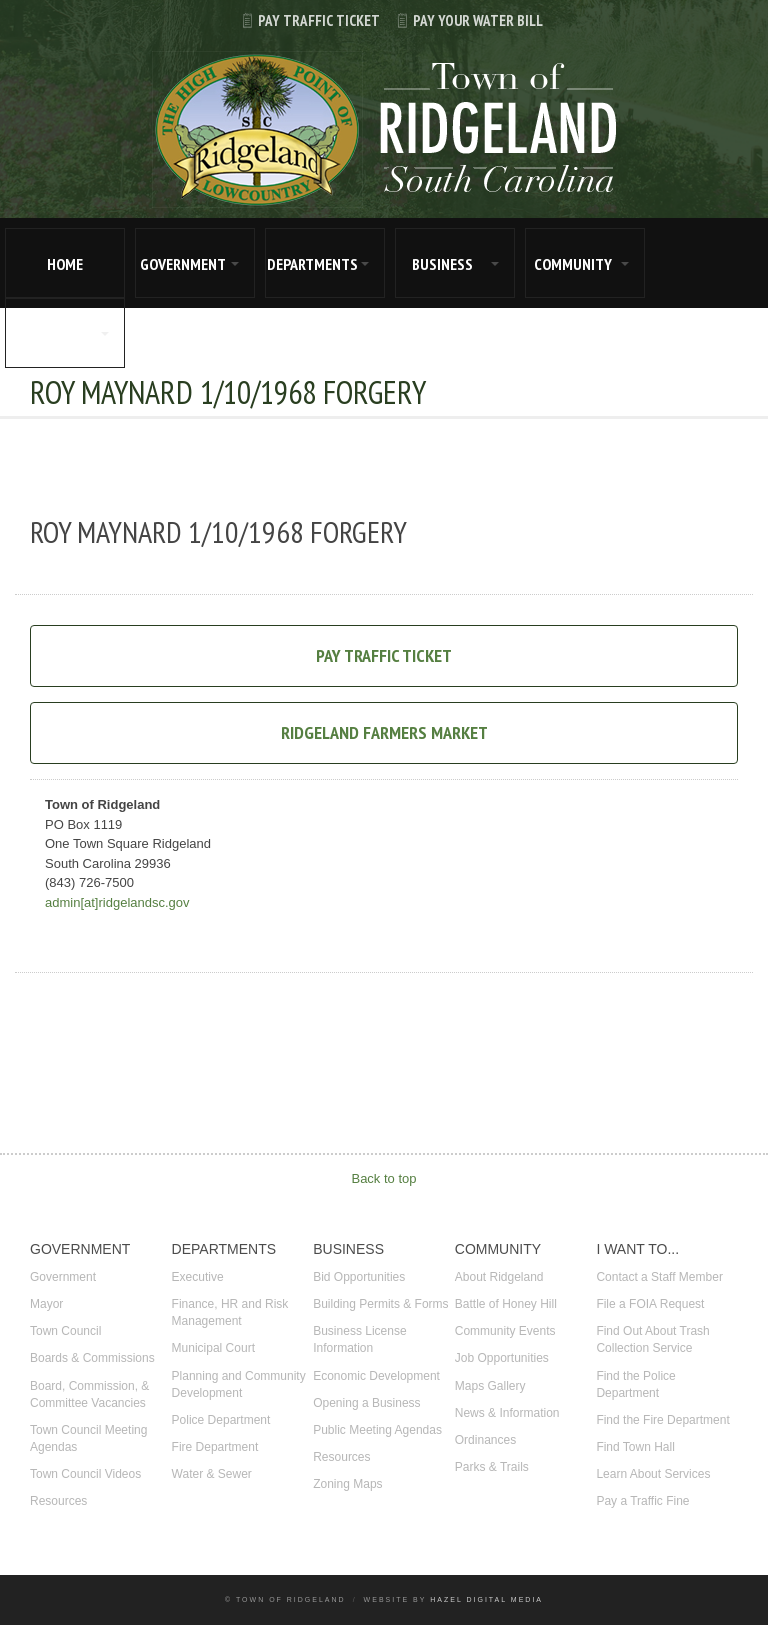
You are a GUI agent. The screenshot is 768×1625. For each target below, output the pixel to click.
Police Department (221, 1420)
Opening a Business (366, 1403)
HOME (65, 264)
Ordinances (485, 1440)
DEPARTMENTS (312, 264)
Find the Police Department (635, 1384)
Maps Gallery (490, 1386)
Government (63, 1277)
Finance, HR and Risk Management (230, 1312)
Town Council (65, 1331)
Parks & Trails (492, 1467)
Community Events (505, 1331)
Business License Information (359, 1339)
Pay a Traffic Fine (642, 1501)
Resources (58, 1501)
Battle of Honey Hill (506, 1304)
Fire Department (215, 1447)
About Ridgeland (499, 1277)
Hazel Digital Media (486, 1599)
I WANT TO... (52, 334)
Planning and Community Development (239, 1384)
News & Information (507, 1413)
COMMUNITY (573, 264)
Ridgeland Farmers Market (384, 732)
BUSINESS (442, 264)
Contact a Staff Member (659, 1277)
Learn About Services (653, 1474)
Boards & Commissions (92, 1358)
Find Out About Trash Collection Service (652, 1339)
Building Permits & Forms (380, 1304)
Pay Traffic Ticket (302, 20)
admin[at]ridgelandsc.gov (117, 902)
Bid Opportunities (359, 1277)
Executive (198, 1277)
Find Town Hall (635, 1447)
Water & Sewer (212, 1474)
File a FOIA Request (650, 1304)
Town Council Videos (85, 1474)
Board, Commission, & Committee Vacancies (89, 1394)
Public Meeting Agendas (377, 1430)
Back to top (383, 1178)
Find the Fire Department (662, 1420)
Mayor (46, 1304)
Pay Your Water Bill (461, 20)
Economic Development (376, 1376)
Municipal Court (213, 1348)
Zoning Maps (347, 1484)
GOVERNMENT (183, 264)
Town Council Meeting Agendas (88, 1438)
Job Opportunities (502, 1358)
